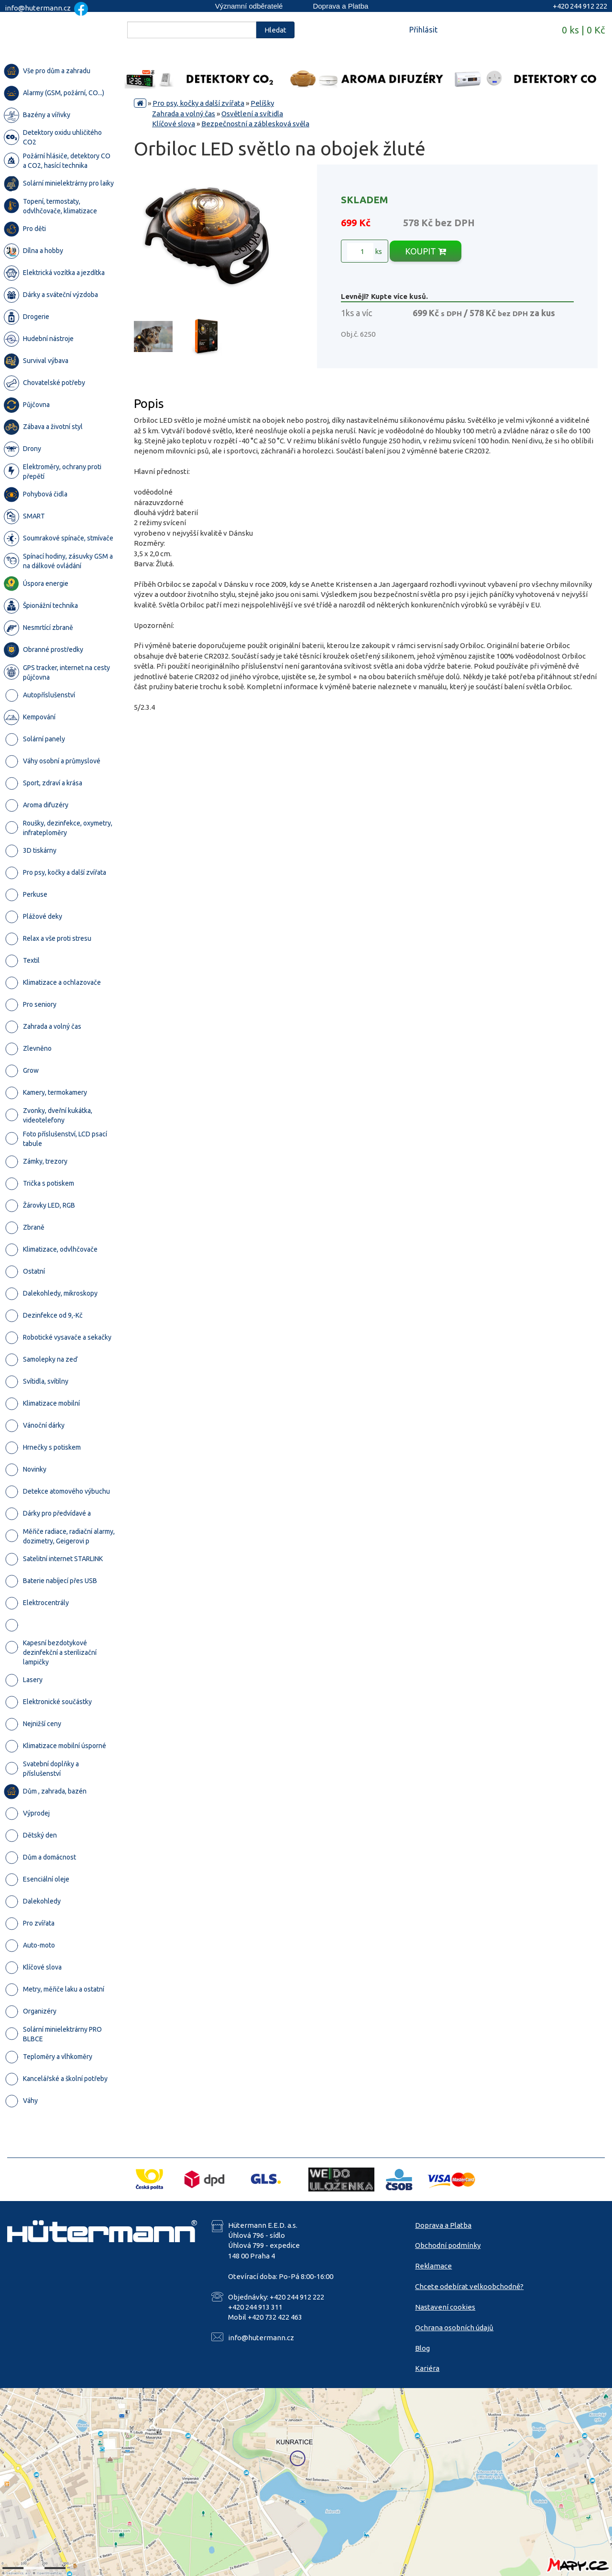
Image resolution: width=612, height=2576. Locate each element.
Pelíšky (262, 103)
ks (364, 251)
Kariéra (427, 2368)
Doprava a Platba (340, 6)
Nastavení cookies (445, 2307)
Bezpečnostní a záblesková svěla (255, 124)
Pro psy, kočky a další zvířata (198, 103)
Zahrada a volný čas (183, 114)
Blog (422, 2348)
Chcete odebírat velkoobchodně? (469, 2286)
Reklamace (433, 2266)
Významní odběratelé (249, 6)
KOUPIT (425, 251)
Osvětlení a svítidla (252, 114)
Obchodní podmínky (448, 2245)
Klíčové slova (173, 124)
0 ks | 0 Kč (583, 29)
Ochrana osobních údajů (454, 2327)
